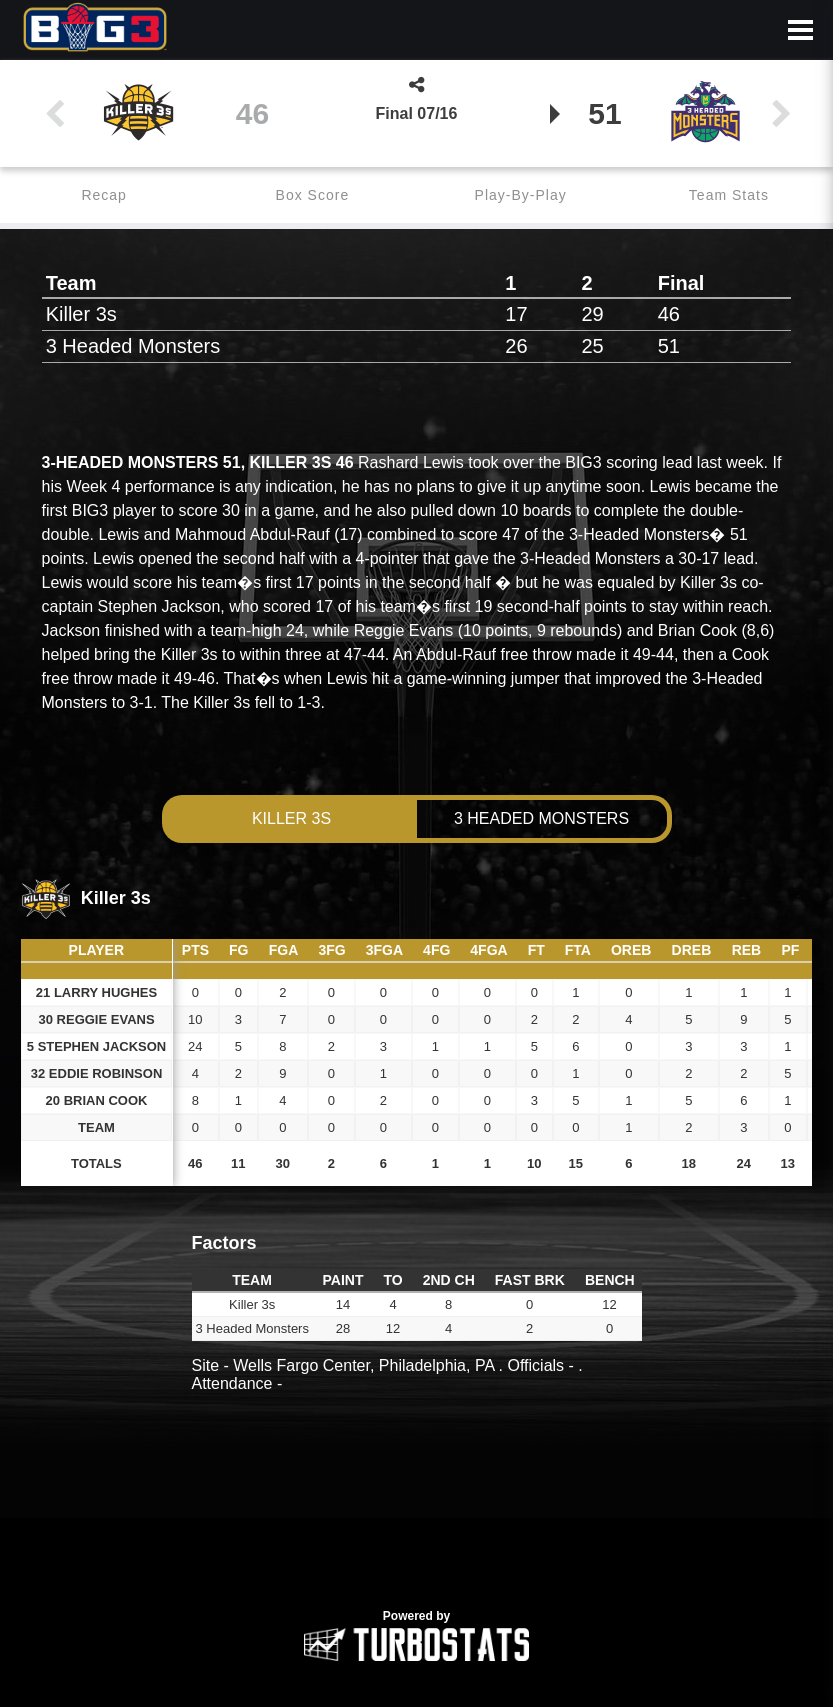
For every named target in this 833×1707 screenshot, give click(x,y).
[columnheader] (195, 951)
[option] (416, 1512)
